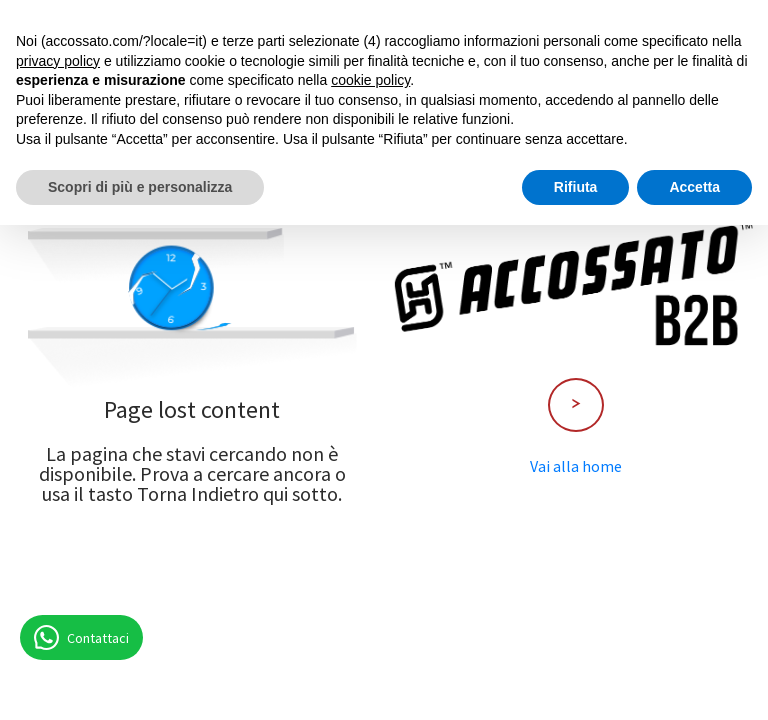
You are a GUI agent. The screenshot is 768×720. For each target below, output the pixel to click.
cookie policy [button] (370, 80)
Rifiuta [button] (576, 187)
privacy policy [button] (58, 61)
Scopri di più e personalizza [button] (140, 187)
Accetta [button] (694, 187)
